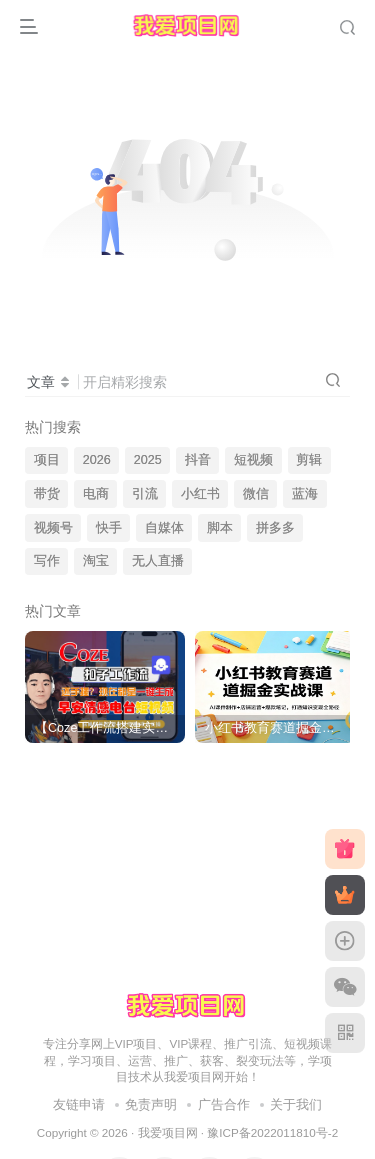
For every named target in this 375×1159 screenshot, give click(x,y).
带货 (47, 494)
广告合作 (224, 1104)
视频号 (53, 528)
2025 (148, 460)
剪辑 (309, 460)
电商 (96, 494)
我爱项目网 (168, 1132)
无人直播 (158, 561)
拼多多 (275, 528)
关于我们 (296, 1104)
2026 (97, 460)
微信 (256, 494)
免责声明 (151, 1104)
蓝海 (305, 494)
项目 (47, 460)
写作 (47, 561)
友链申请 (79, 1104)
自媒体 (164, 528)
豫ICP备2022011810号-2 (272, 1132)
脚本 (220, 528)
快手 (109, 528)
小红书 (200, 494)
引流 (145, 494)
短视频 (253, 460)
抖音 (198, 460)
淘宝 (96, 561)
